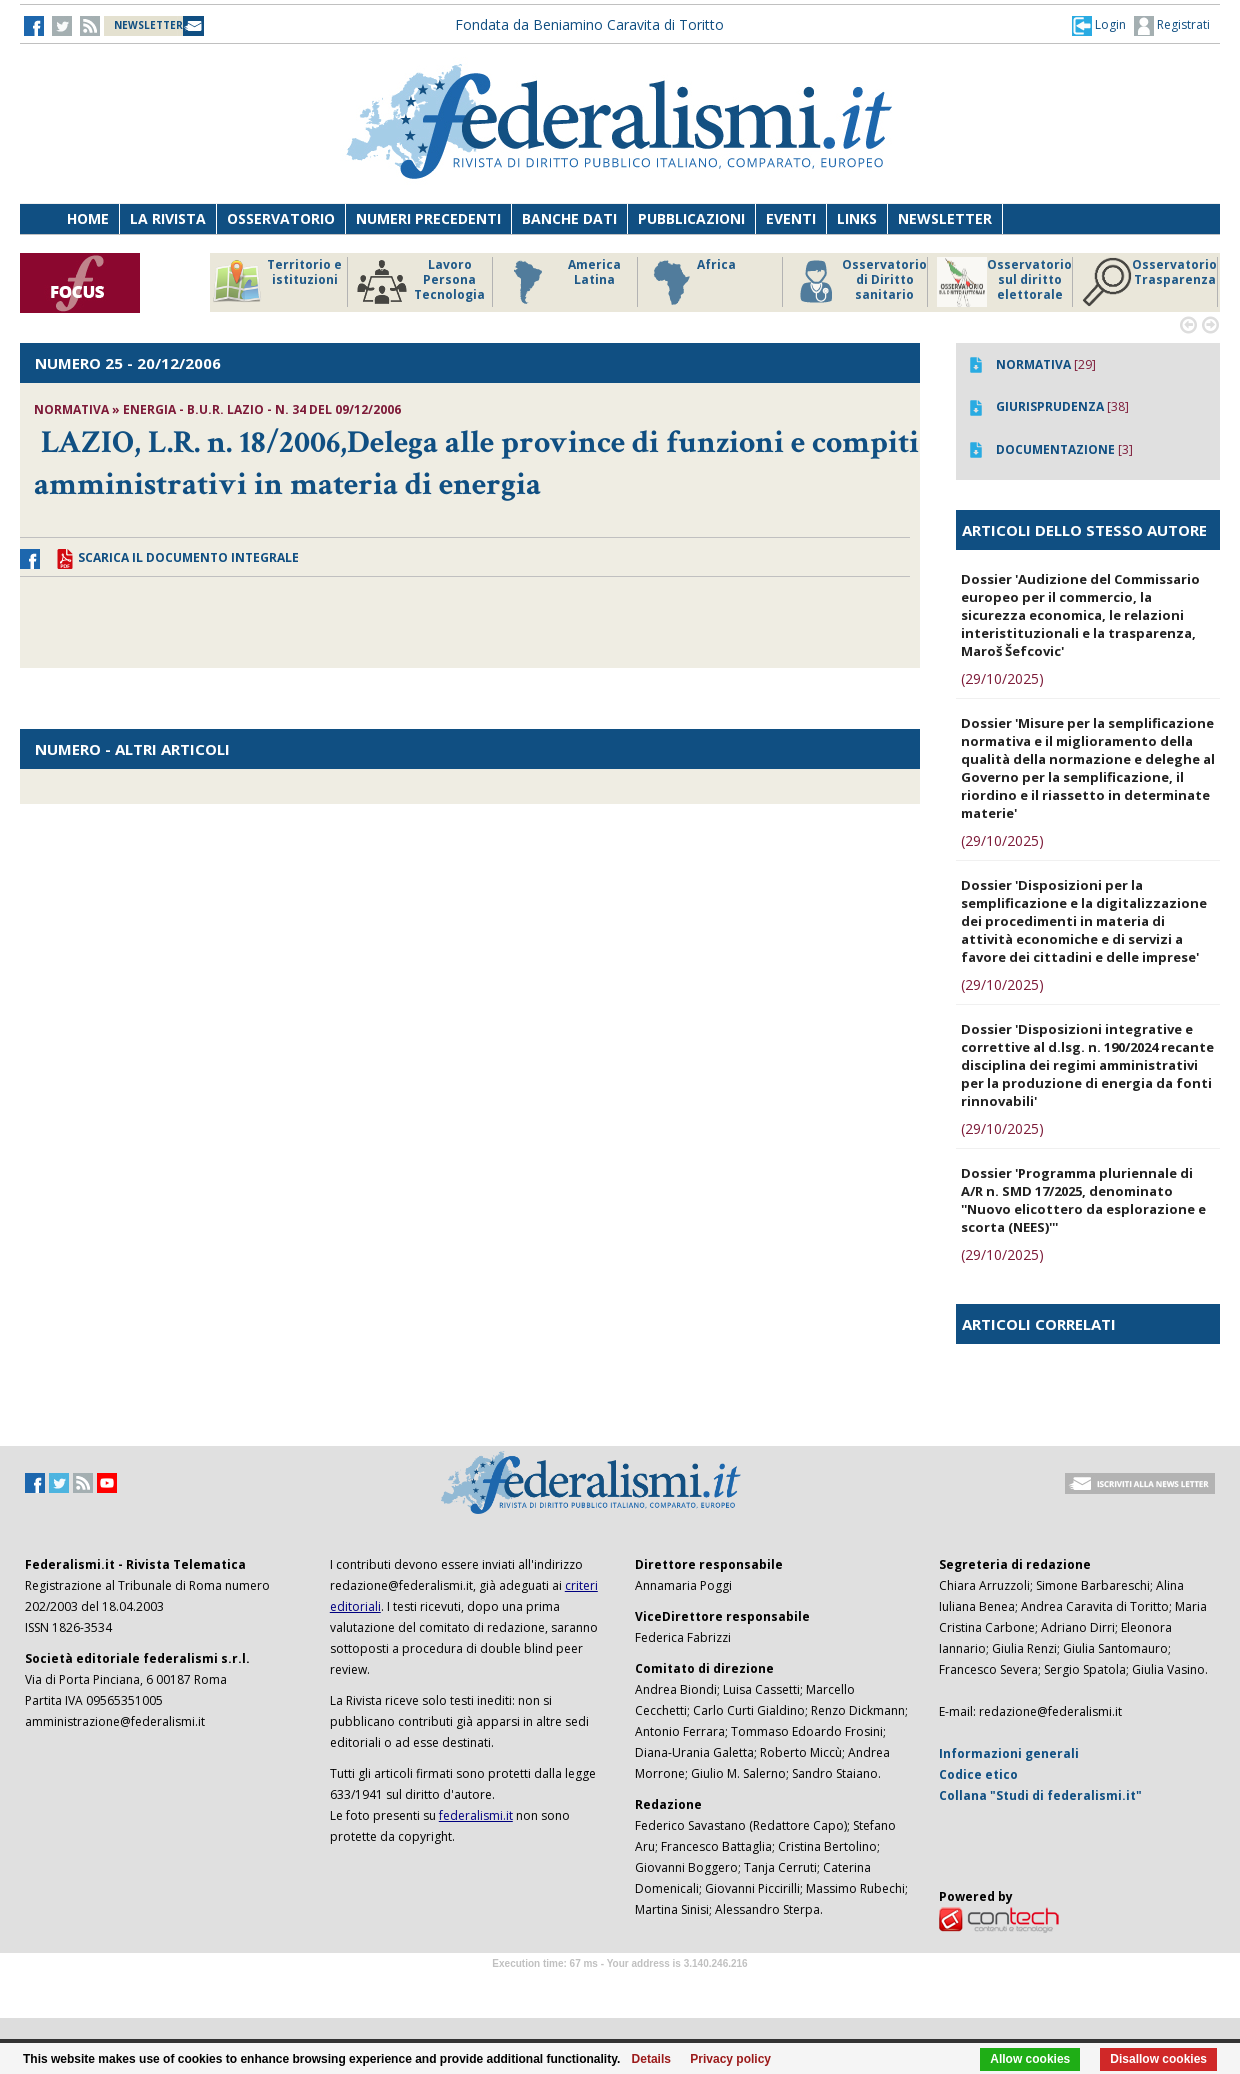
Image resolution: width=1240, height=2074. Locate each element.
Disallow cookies (1158, 2059)
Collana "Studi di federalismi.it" (1040, 1795)
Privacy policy (730, 2059)
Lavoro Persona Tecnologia (421, 282)
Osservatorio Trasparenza (1149, 282)
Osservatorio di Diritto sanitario (859, 282)
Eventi (791, 218)
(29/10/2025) (1002, 678)
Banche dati (569, 218)
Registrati (1172, 26)
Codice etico (978, 1774)
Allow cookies (1030, 2059)
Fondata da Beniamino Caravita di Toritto (589, 24)
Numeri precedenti (428, 218)
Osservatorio (281, 218)
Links (857, 218)
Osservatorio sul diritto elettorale (1004, 282)
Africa (691, 282)
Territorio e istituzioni (277, 282)
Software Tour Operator (620, 1986)
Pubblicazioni (691, 218)
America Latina (561, 282)
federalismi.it (476, 1815)
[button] (1099, 25)
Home (88, 218)
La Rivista (168, 218)
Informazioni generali (1009, 1753)
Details (651, 2059)
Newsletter (945, 218)
